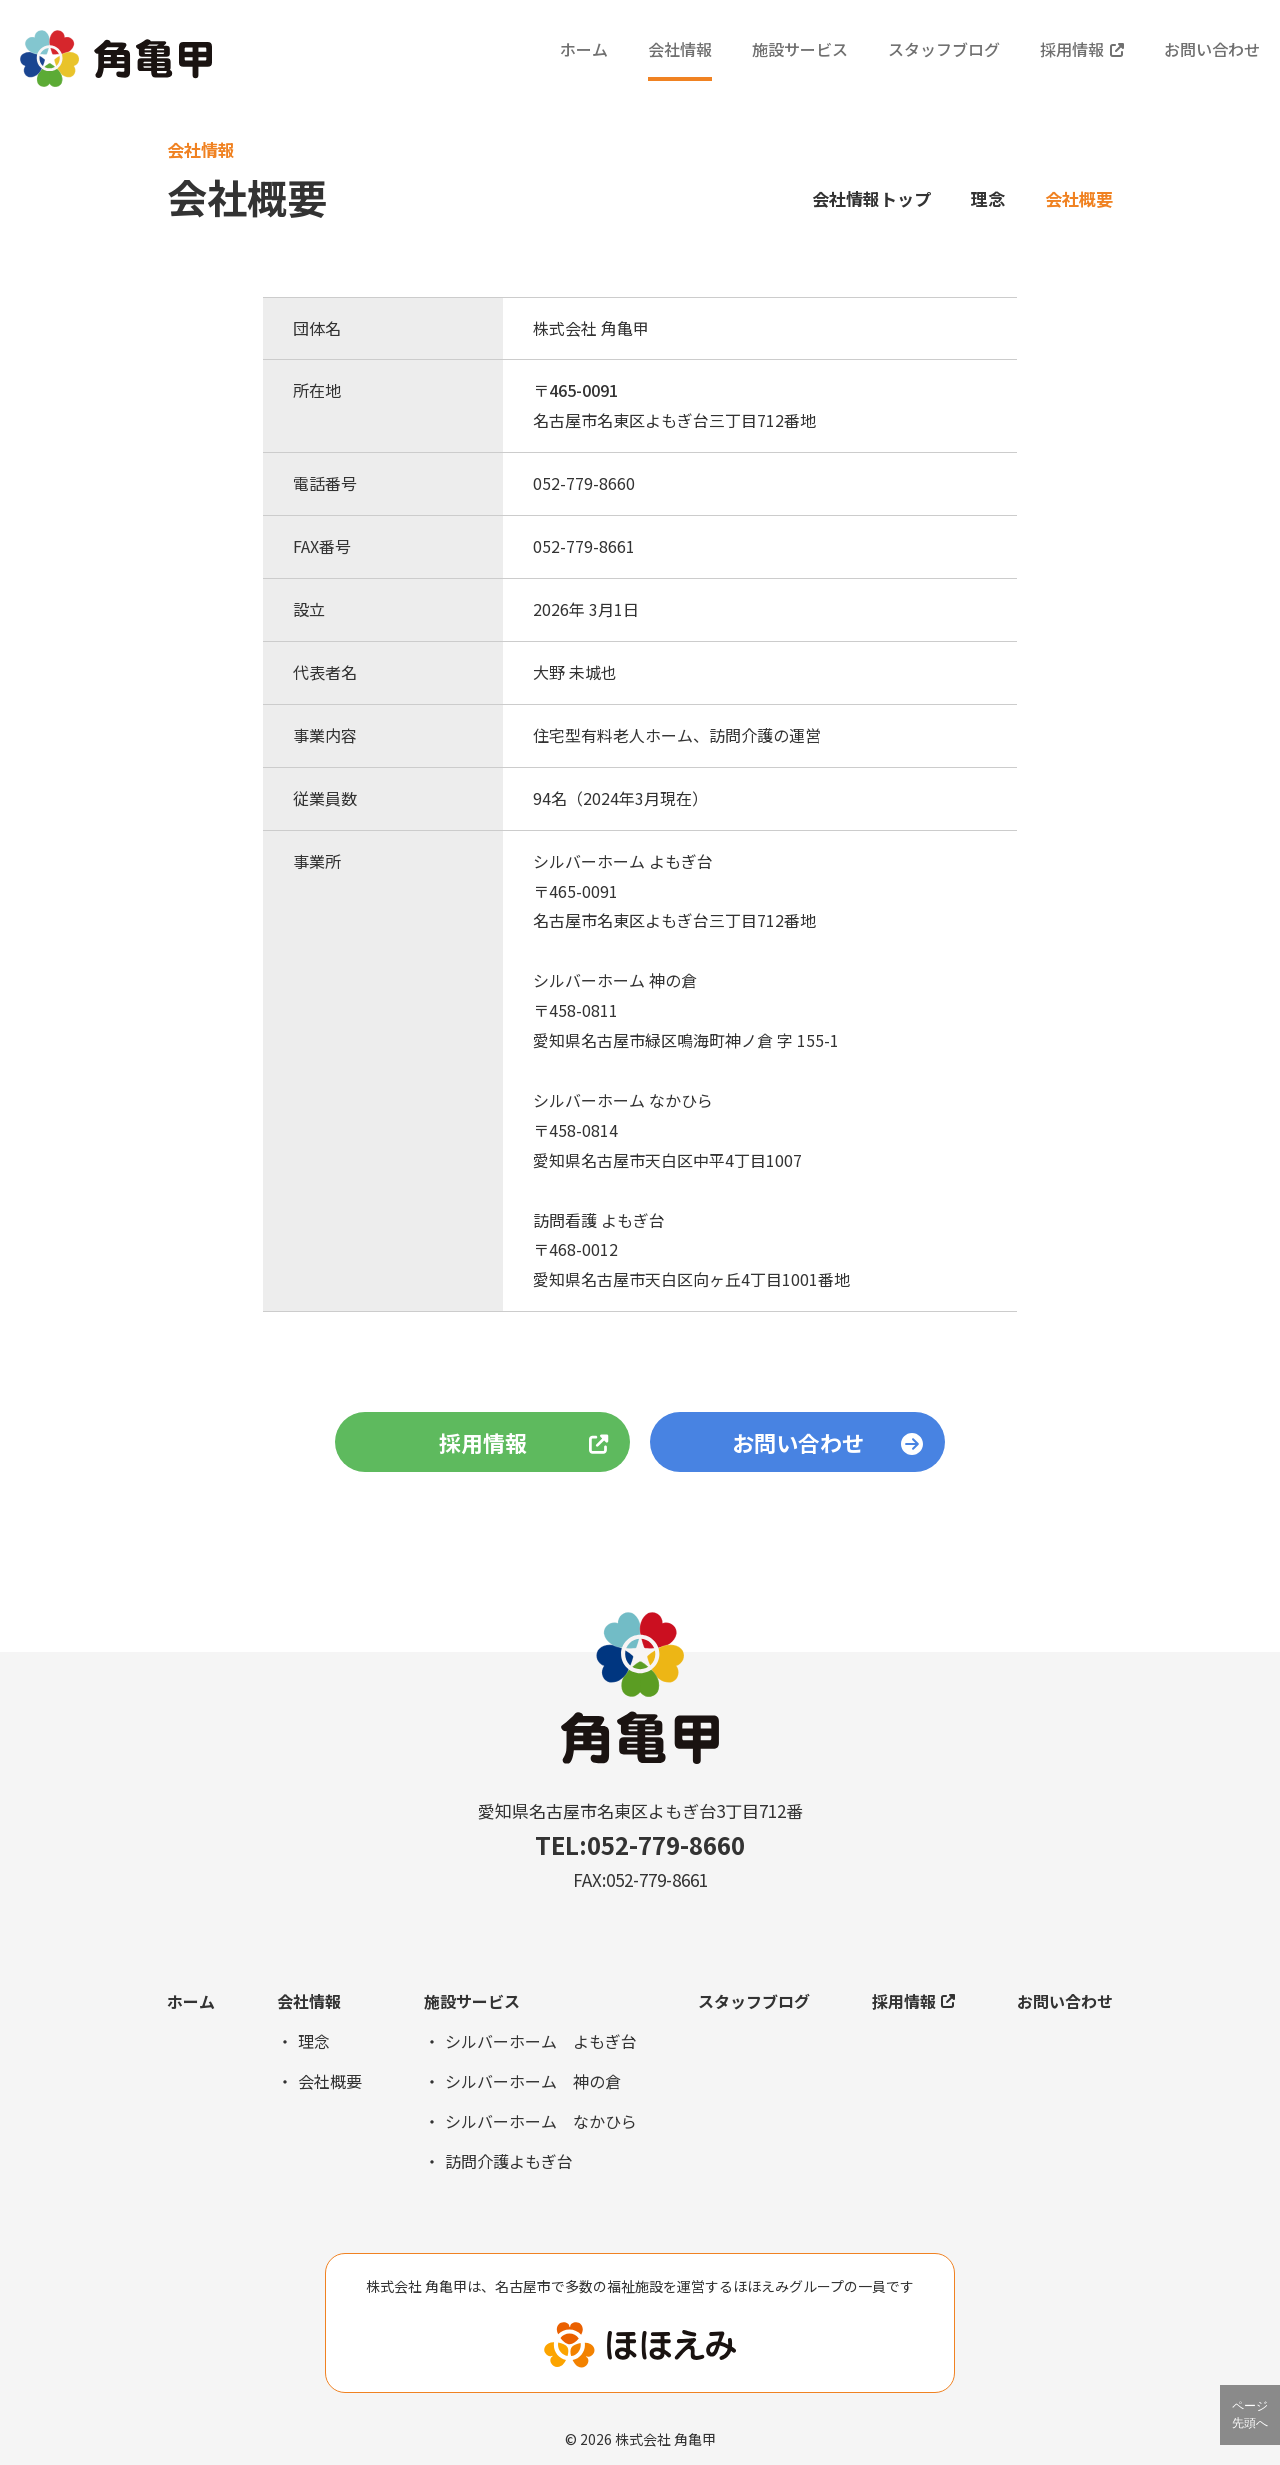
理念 (988, 198)
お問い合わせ (1212, 49)
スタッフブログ (944, 49)
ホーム (584, 49)
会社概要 (330, 2081)
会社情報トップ (871, 198)
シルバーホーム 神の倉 (533, 2081)
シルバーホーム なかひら (541, 2121)
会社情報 (680, 49)
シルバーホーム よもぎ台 (541, 2041)
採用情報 (1082, 49)
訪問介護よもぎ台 (509, 2161)
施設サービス (800, 49)
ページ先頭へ (1250, 2414)
